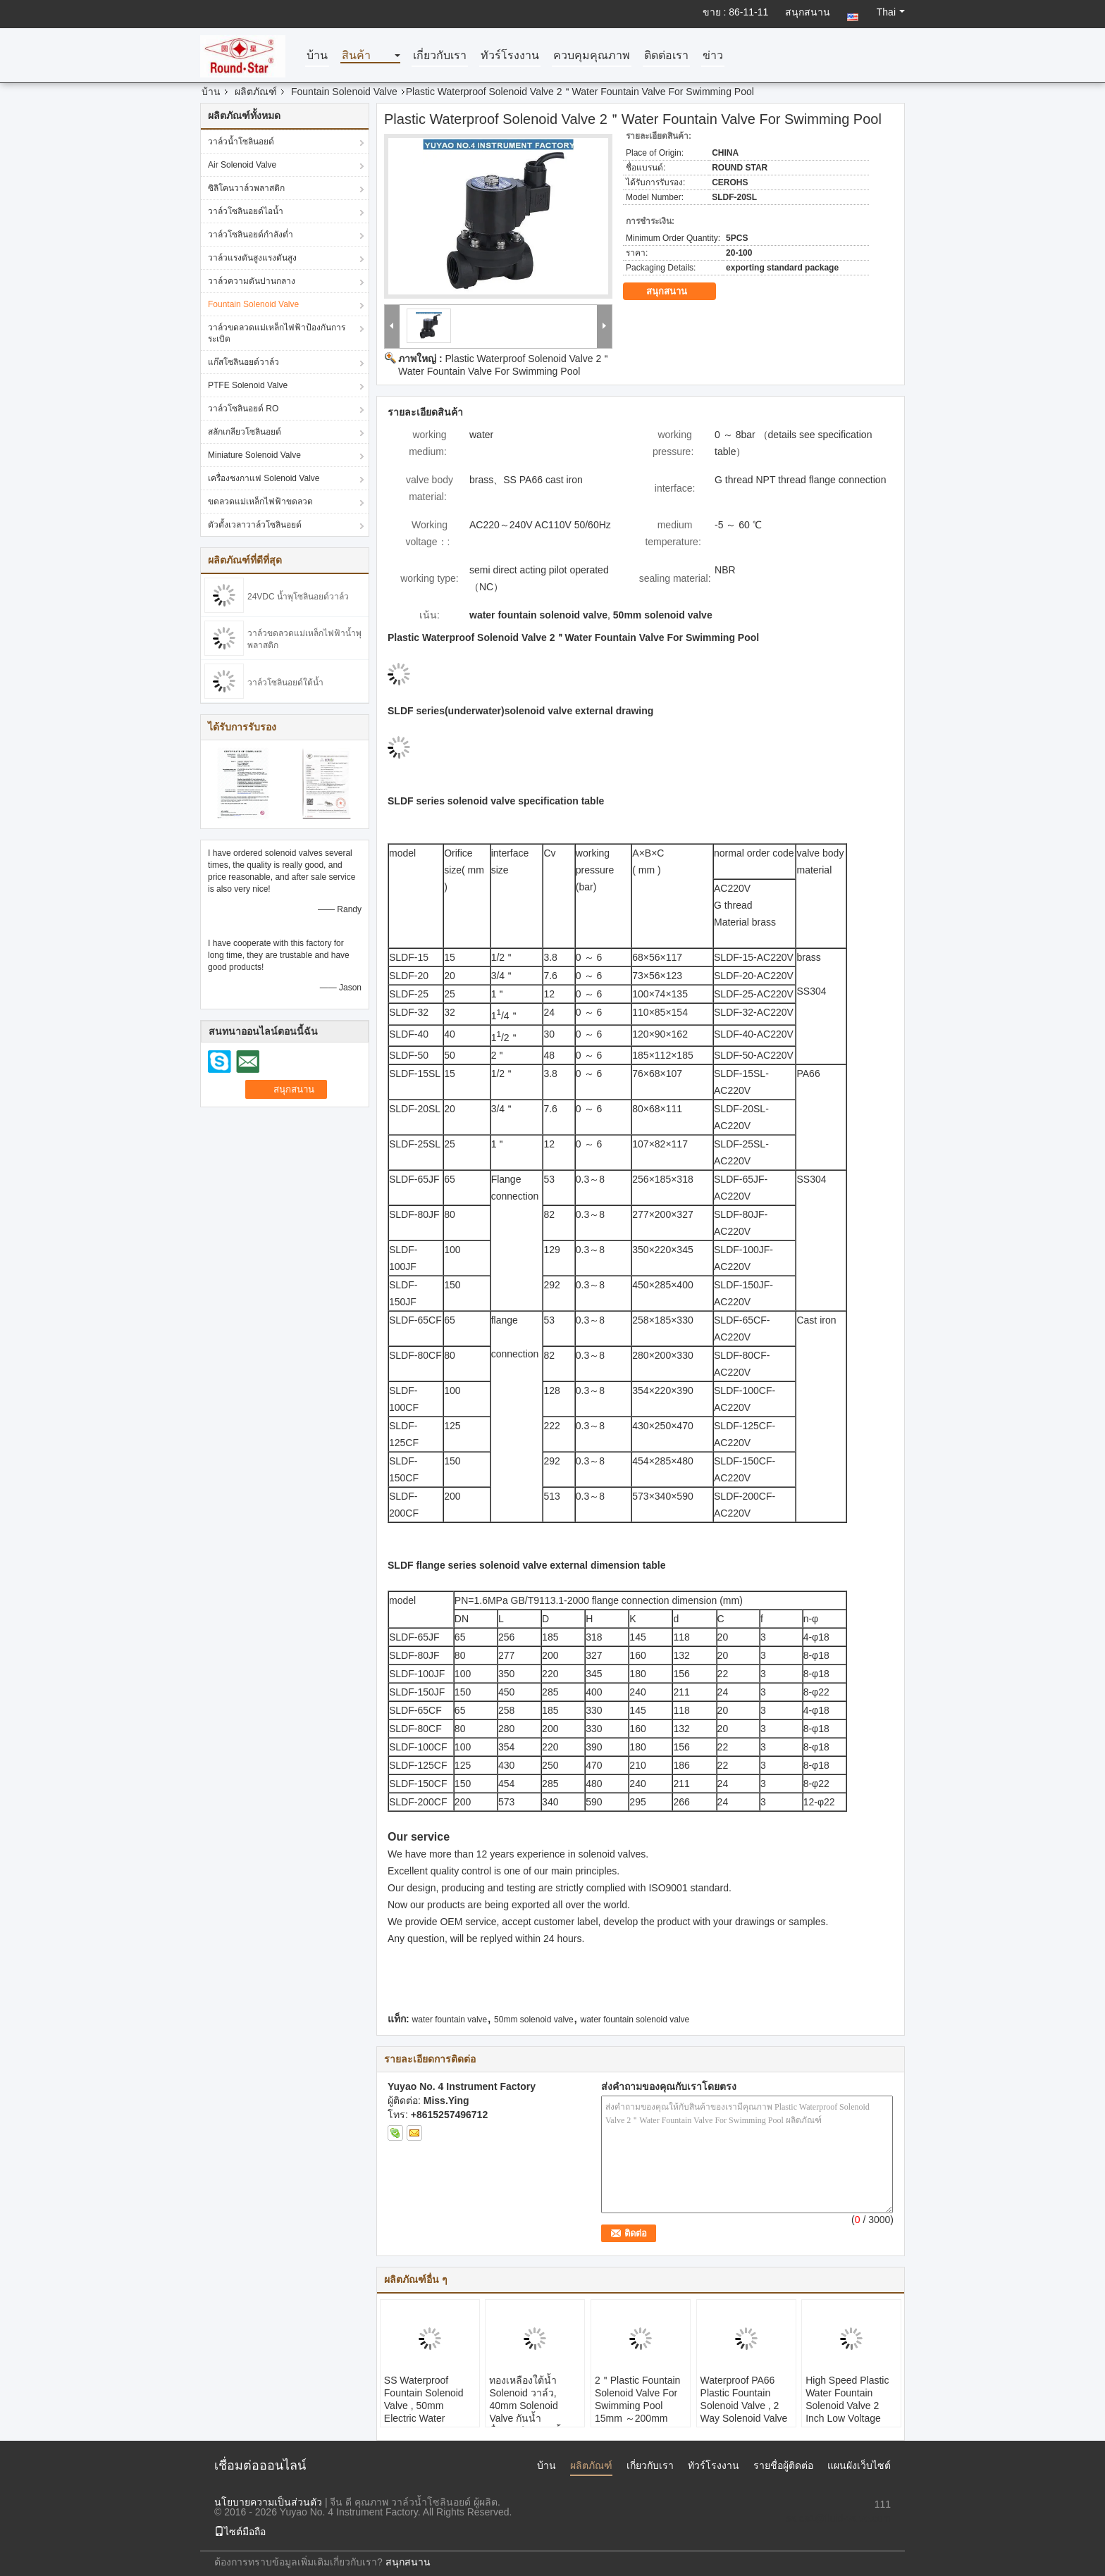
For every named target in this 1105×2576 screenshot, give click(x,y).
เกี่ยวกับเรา (440, 56)
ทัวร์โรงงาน (510, 56)
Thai (891, 12)
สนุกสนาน (807, 12)
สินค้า (356, 56)
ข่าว (713, 56)
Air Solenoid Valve (242, 165)
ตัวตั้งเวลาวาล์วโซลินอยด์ (255, 525)
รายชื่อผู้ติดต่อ (783, 2465)
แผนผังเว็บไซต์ (859, 2465)
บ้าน (317, 56)
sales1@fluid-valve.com (838, 2518)
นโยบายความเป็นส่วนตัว (268, 2502)
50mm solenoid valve (534, 2019)
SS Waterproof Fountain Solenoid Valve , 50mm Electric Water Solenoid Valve (424, 2406)
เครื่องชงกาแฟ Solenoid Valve (264, 478)
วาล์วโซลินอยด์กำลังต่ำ (250, 234)
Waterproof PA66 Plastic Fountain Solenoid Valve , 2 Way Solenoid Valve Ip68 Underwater (744, 2406)
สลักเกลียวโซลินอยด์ (244, 432)
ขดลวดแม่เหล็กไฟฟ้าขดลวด (260, 501)
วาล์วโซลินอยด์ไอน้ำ (245, 211)
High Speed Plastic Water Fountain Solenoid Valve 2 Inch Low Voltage (847, 2399)
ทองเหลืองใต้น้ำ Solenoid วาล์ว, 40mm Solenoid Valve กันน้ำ (523, 2399)
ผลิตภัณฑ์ (256, 92)
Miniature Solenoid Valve (254, 455)
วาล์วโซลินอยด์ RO (243, 408)
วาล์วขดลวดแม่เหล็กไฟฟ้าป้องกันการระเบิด (276, 333)
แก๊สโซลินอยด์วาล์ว (243, 362)
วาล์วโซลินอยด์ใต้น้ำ (285, 682)
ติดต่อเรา (666, 56)
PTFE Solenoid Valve (248, 385)
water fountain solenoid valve (635, 2019)
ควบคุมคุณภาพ (591, 56)
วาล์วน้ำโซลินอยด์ (241, 142)
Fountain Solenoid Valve (344, 92)
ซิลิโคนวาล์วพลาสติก (246, 188)
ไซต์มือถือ (240, 2531)
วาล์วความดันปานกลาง (251, 281)
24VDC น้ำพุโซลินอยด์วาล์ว (298, 597)
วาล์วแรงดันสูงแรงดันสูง (252, 258)
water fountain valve (450, 2019)
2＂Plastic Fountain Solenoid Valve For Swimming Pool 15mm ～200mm (637, 2399)
